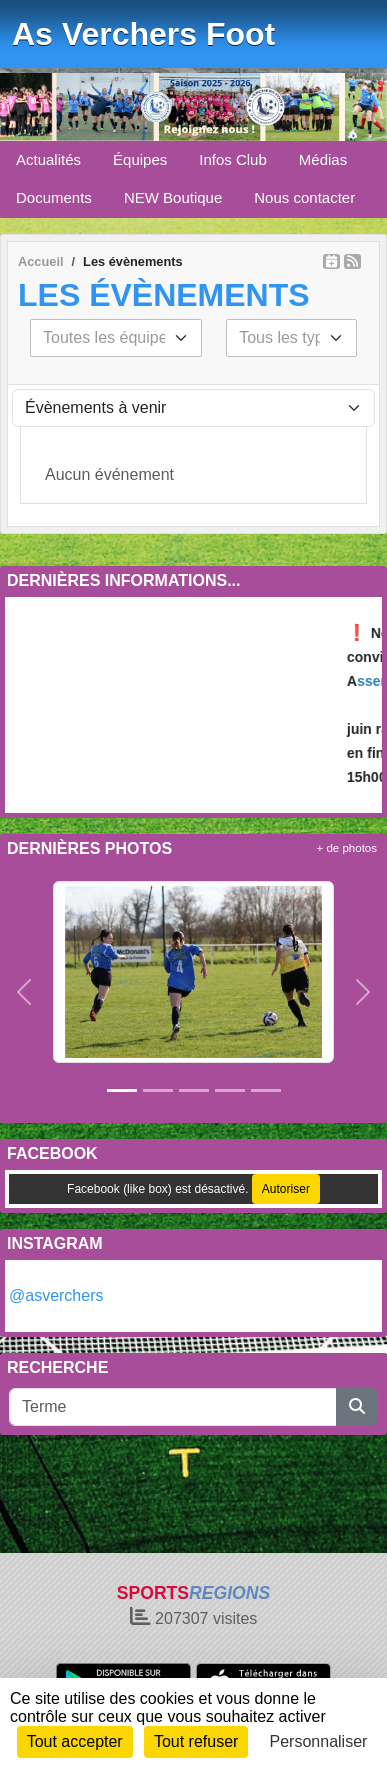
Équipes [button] (140, 159)
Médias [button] (323, 159)
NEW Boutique (173, 197)
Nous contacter (304, 197)
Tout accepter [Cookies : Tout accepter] (75, 1741)
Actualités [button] (48, 159)
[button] (24, 991)
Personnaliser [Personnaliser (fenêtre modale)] (319, 1741)
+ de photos (347, 848)
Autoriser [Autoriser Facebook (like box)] (286, 1189)
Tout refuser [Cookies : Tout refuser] (196, 1741)
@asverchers (56, 1295)
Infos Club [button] (233, 159)
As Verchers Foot (143, 34)
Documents (54, 197)
